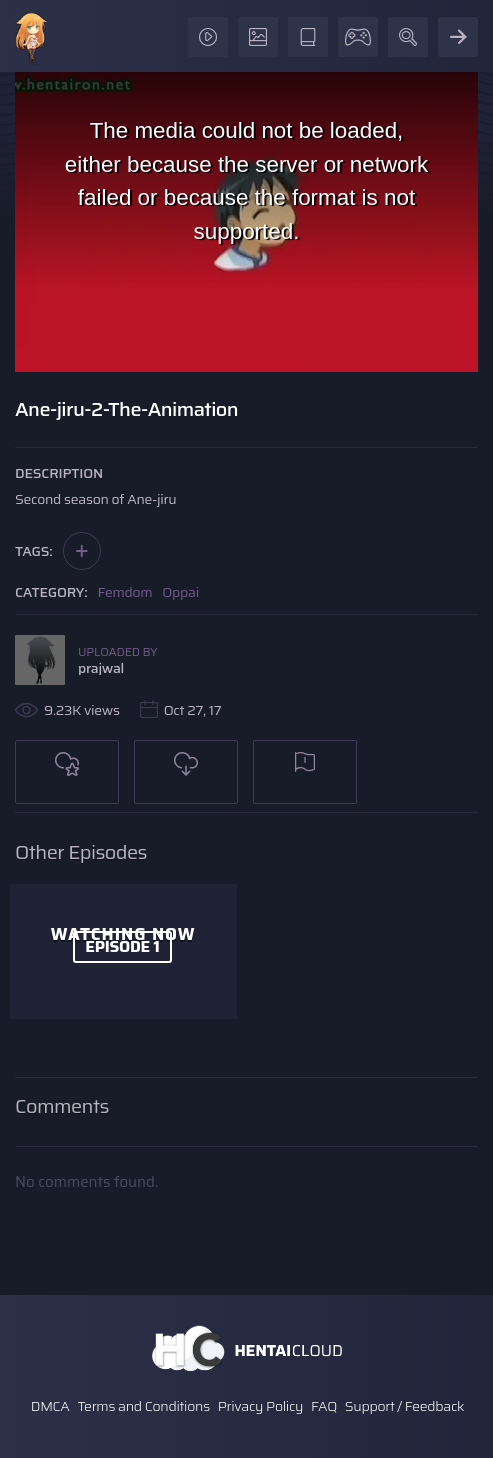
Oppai (180, 592)
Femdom (125, 592)
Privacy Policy (261, 1406)
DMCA (50, 1406)
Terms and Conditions (143, 1406)
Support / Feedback (404, 1406)
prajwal (101, 668)
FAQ (324, 1406)
